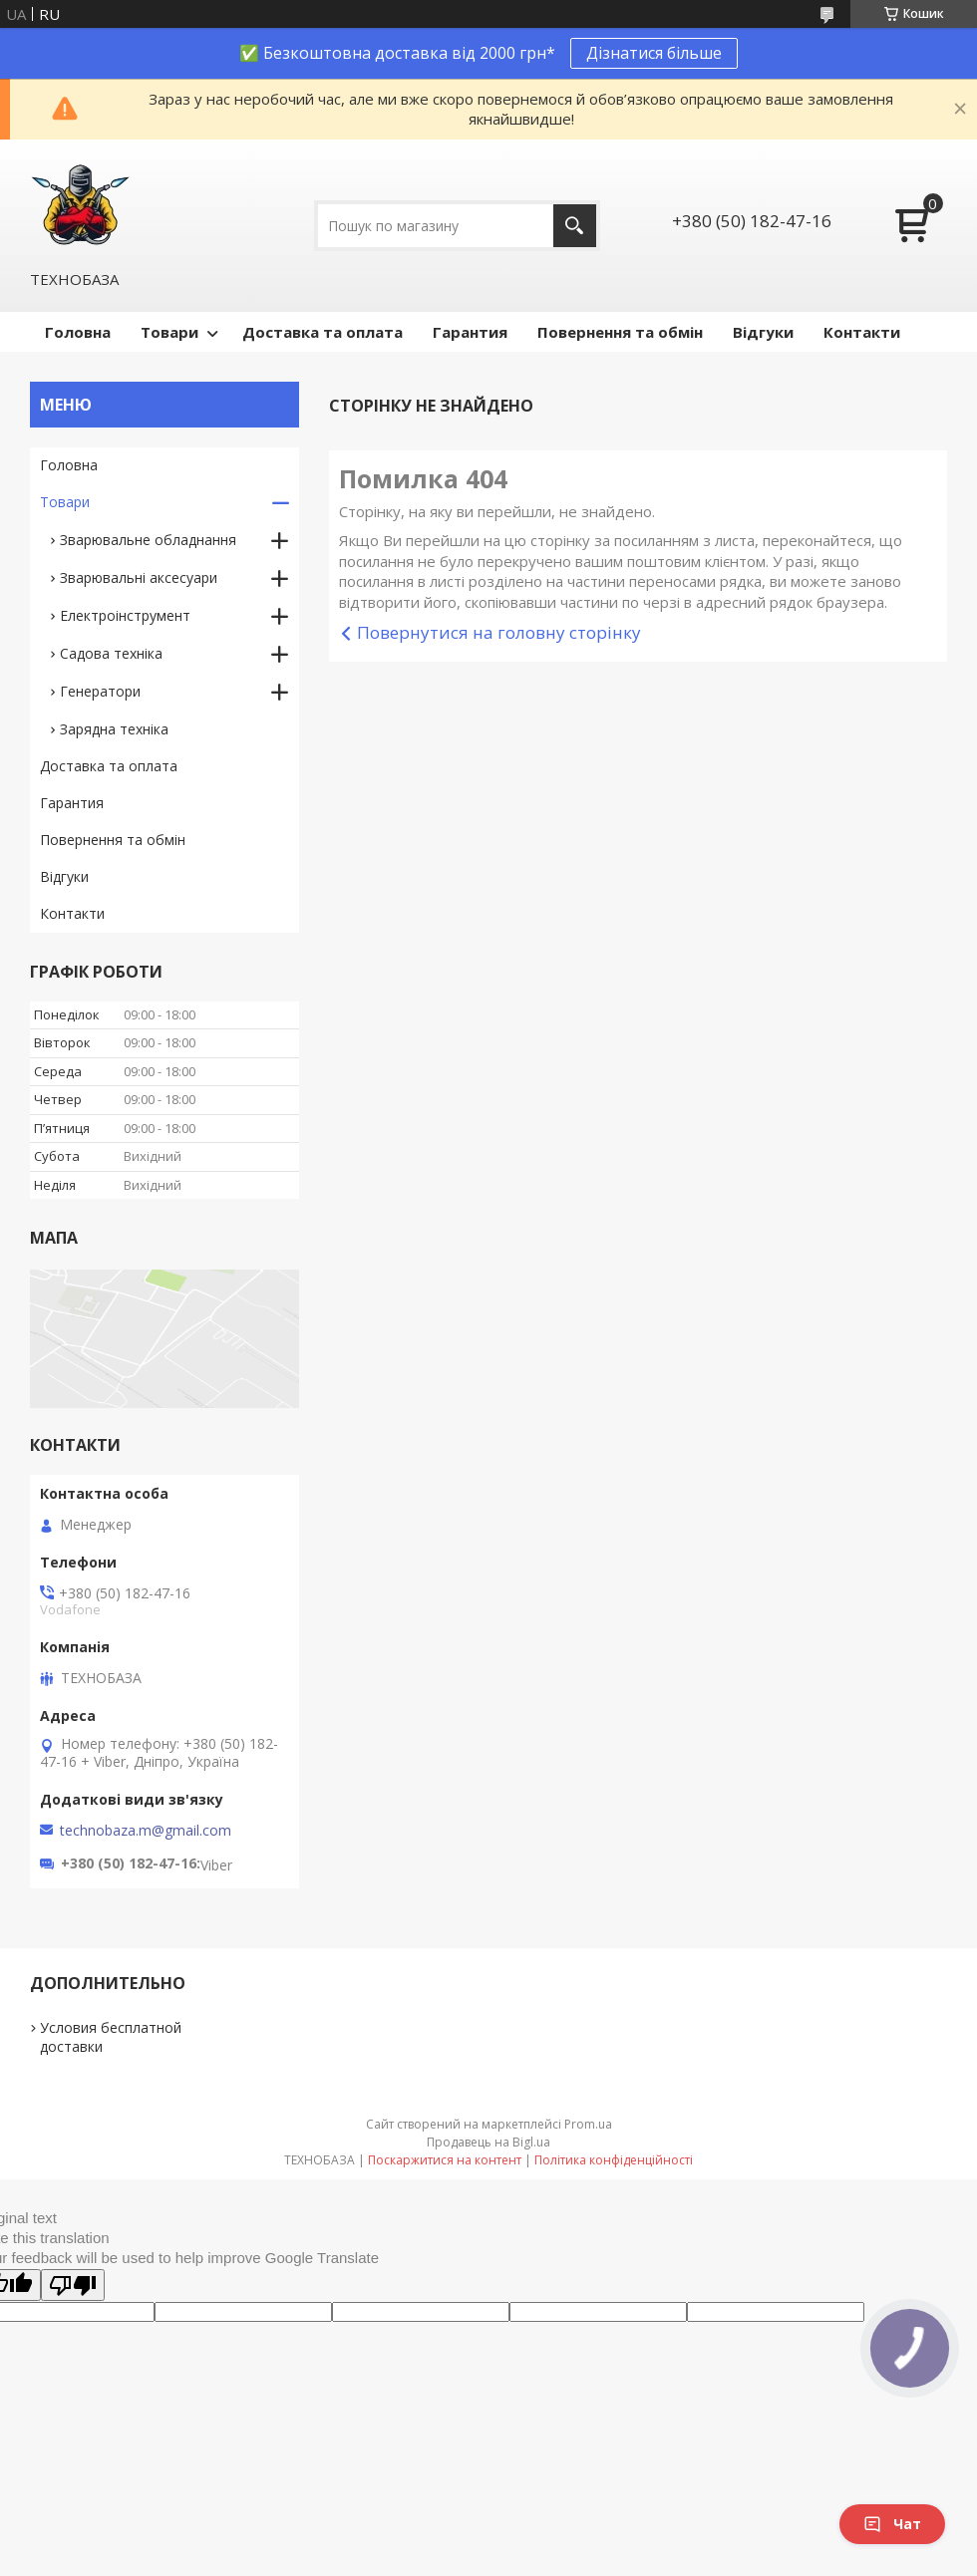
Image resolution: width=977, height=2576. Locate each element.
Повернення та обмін (620, 332)
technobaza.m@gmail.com (145, 1831)
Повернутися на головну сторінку (499, 632)
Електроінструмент (125, 615)
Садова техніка (111, 653)
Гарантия (470, 332)
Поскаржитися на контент (444, 2159)
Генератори (100, 691)
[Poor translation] (73, 2285)
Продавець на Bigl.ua (488, 2142)
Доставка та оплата (322, 332)
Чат (892, 2523)
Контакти (861, 332)
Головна (78, 332)
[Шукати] (574, 225)
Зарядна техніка (114, 728)
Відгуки (763, 332)
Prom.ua (588, 2124)
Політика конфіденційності (613, 2159)
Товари (169, 332)
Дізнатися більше (654, 53)
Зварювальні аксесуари (138, 577)
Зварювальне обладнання (148, 539)
